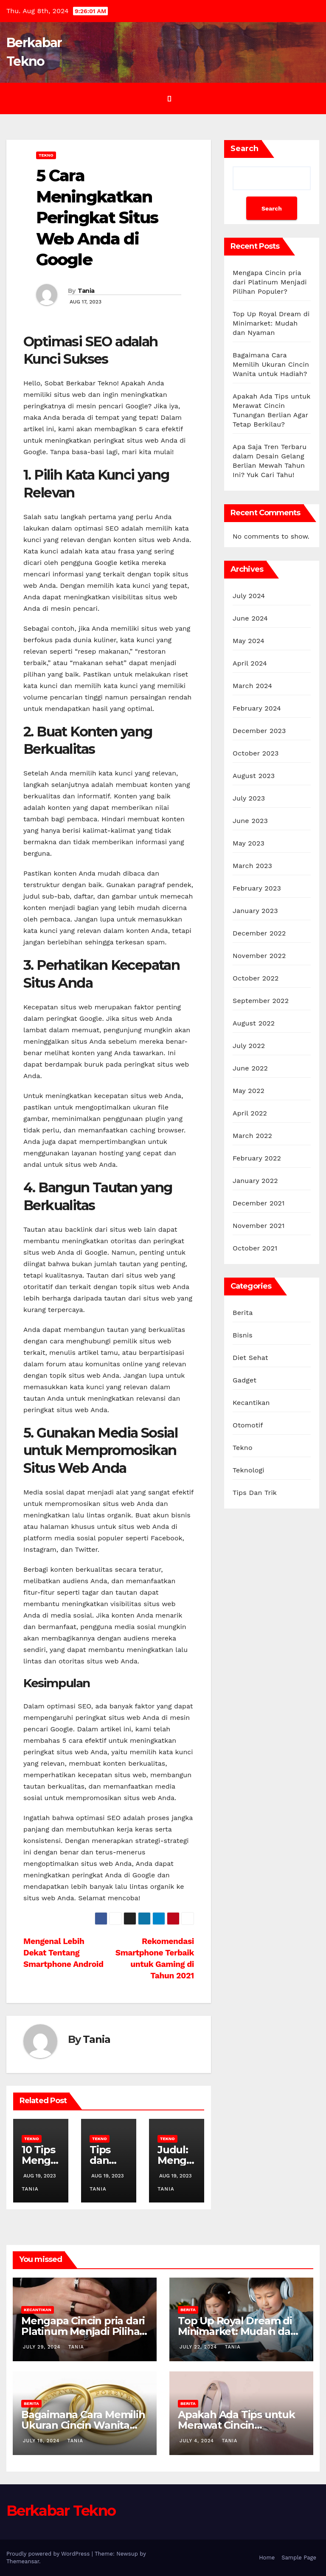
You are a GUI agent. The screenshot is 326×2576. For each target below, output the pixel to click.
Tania (86, 291)
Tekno (46, 155)
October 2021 (255, 1248)
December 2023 (259, 731)
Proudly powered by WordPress (49, 2554)
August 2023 (254, 776)
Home (267, 2557)
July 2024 (249, 596)
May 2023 (248, 843)
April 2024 (250, 663)
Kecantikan (251, 1403)
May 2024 (248, 641)
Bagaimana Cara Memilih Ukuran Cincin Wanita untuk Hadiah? (271, 364)
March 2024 (252, 686)
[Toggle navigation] (169, 98)
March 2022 (252, 1136)
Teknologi (248, 1470)
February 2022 (257, 1158)
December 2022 (259, 933)
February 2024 (257, 708)
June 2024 (250, 618)
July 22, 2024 (199, 2347)
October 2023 (255, 753)
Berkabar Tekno (60, 2511)
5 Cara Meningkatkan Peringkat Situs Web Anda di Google (97, 218)
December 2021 (259, 1203)
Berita (243, 1313)
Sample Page (298, 2557)
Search (244, 148)
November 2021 (258, 1226)
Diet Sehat (250, 1358)
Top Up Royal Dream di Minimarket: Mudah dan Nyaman (271, 323)
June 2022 (250, 1068)
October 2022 (255, 978)
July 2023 (249, 798)
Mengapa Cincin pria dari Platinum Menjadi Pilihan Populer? (270, 282)
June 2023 (250, 821)
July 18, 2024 (42, 2441)
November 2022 (259, 956)
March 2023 (252, 866)
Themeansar (22, 2561)
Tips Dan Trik (255, 1493)
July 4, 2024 (198, 2441)
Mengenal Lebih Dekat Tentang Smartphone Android (63, 1952)
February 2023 (257, 888)
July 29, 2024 (42, 2347)
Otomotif (248, 1425)
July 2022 (249, 1046)
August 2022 (254, 1023)
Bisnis (243, 1335)
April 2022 (250, 1113)
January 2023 (255, 911)
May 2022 (248, 1091)
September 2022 (261, 1001)
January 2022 (255, 1181)
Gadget (244, 1380)
